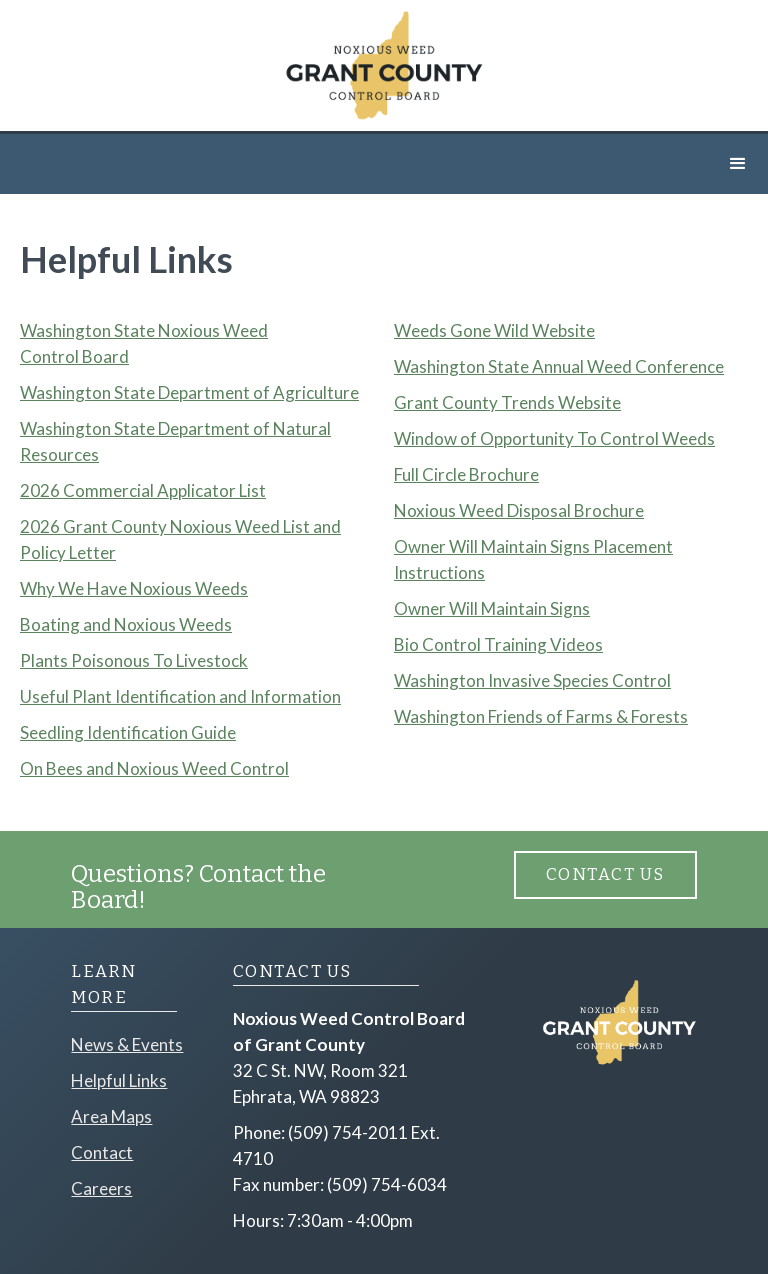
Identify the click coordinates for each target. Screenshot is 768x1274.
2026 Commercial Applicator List (143, 490)
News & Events (127, 1044)
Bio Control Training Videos (498, 644)
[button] (738, 164)
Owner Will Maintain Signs (492, 608)
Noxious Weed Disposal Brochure (519, 510)
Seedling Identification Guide (128, 732)
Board (105, 356)
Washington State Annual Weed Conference (559, 366)
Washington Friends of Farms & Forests (541, 716)
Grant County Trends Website (507, 402)
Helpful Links (119, 1080)
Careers (101, 1188)
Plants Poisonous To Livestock (134, 660)
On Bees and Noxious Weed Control (154, 768)
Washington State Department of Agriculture (189, 392)
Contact (102, 1152)
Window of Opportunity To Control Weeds (554, 438)
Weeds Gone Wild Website (494, 330)
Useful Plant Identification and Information (180, 696)
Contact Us (605, 874)
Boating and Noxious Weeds (126, 624)
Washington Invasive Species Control (532, 680)
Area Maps (111, 1116)
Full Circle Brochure (466, 474)
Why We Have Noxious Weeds (134, 588)
